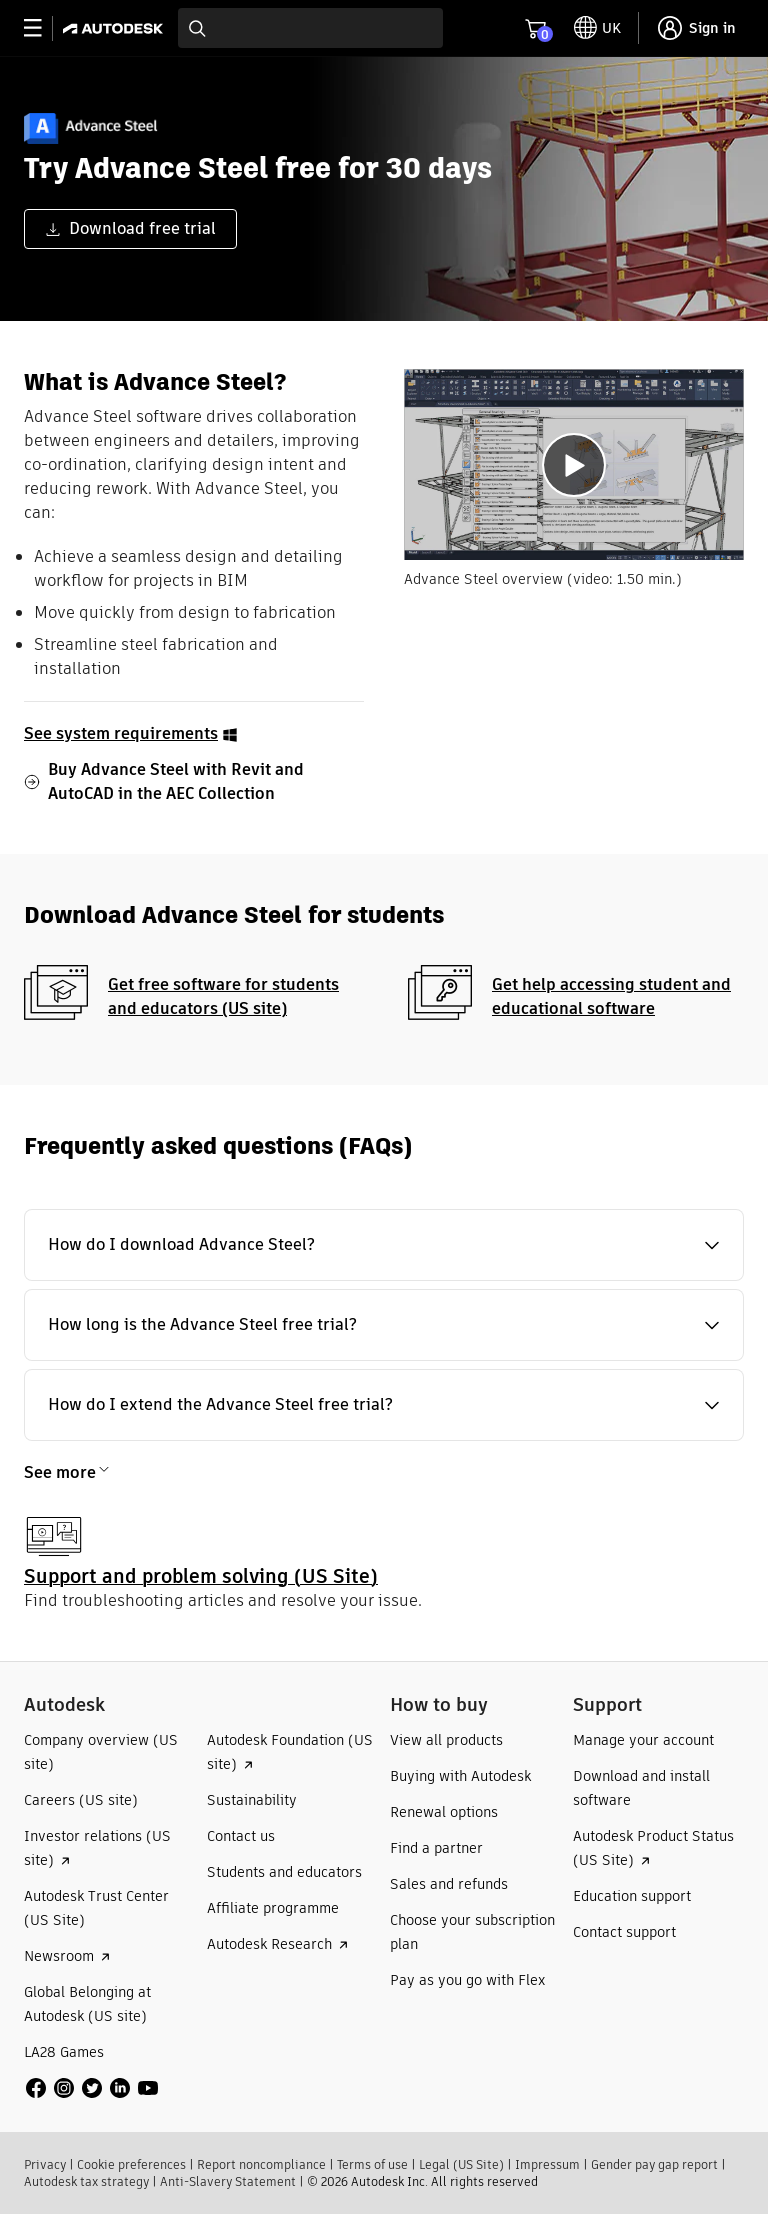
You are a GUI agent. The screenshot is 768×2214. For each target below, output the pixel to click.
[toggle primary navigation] (43, 28)
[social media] (92, 2088)
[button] (384, 1245)
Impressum (547, 2164)
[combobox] (310, 28)
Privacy (45, 2164)
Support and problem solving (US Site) (201, 1576)
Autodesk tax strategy (86, 2181)
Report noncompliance (261, 2164)
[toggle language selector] (597, 28)
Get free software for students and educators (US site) (223, 996)
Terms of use (372, 2164)
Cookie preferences (131, 2164)
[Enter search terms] (310, 28)
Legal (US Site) (461, 2164)
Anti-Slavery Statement (228, 2181)
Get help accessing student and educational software (611, 996)
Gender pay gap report (654, 2164)
